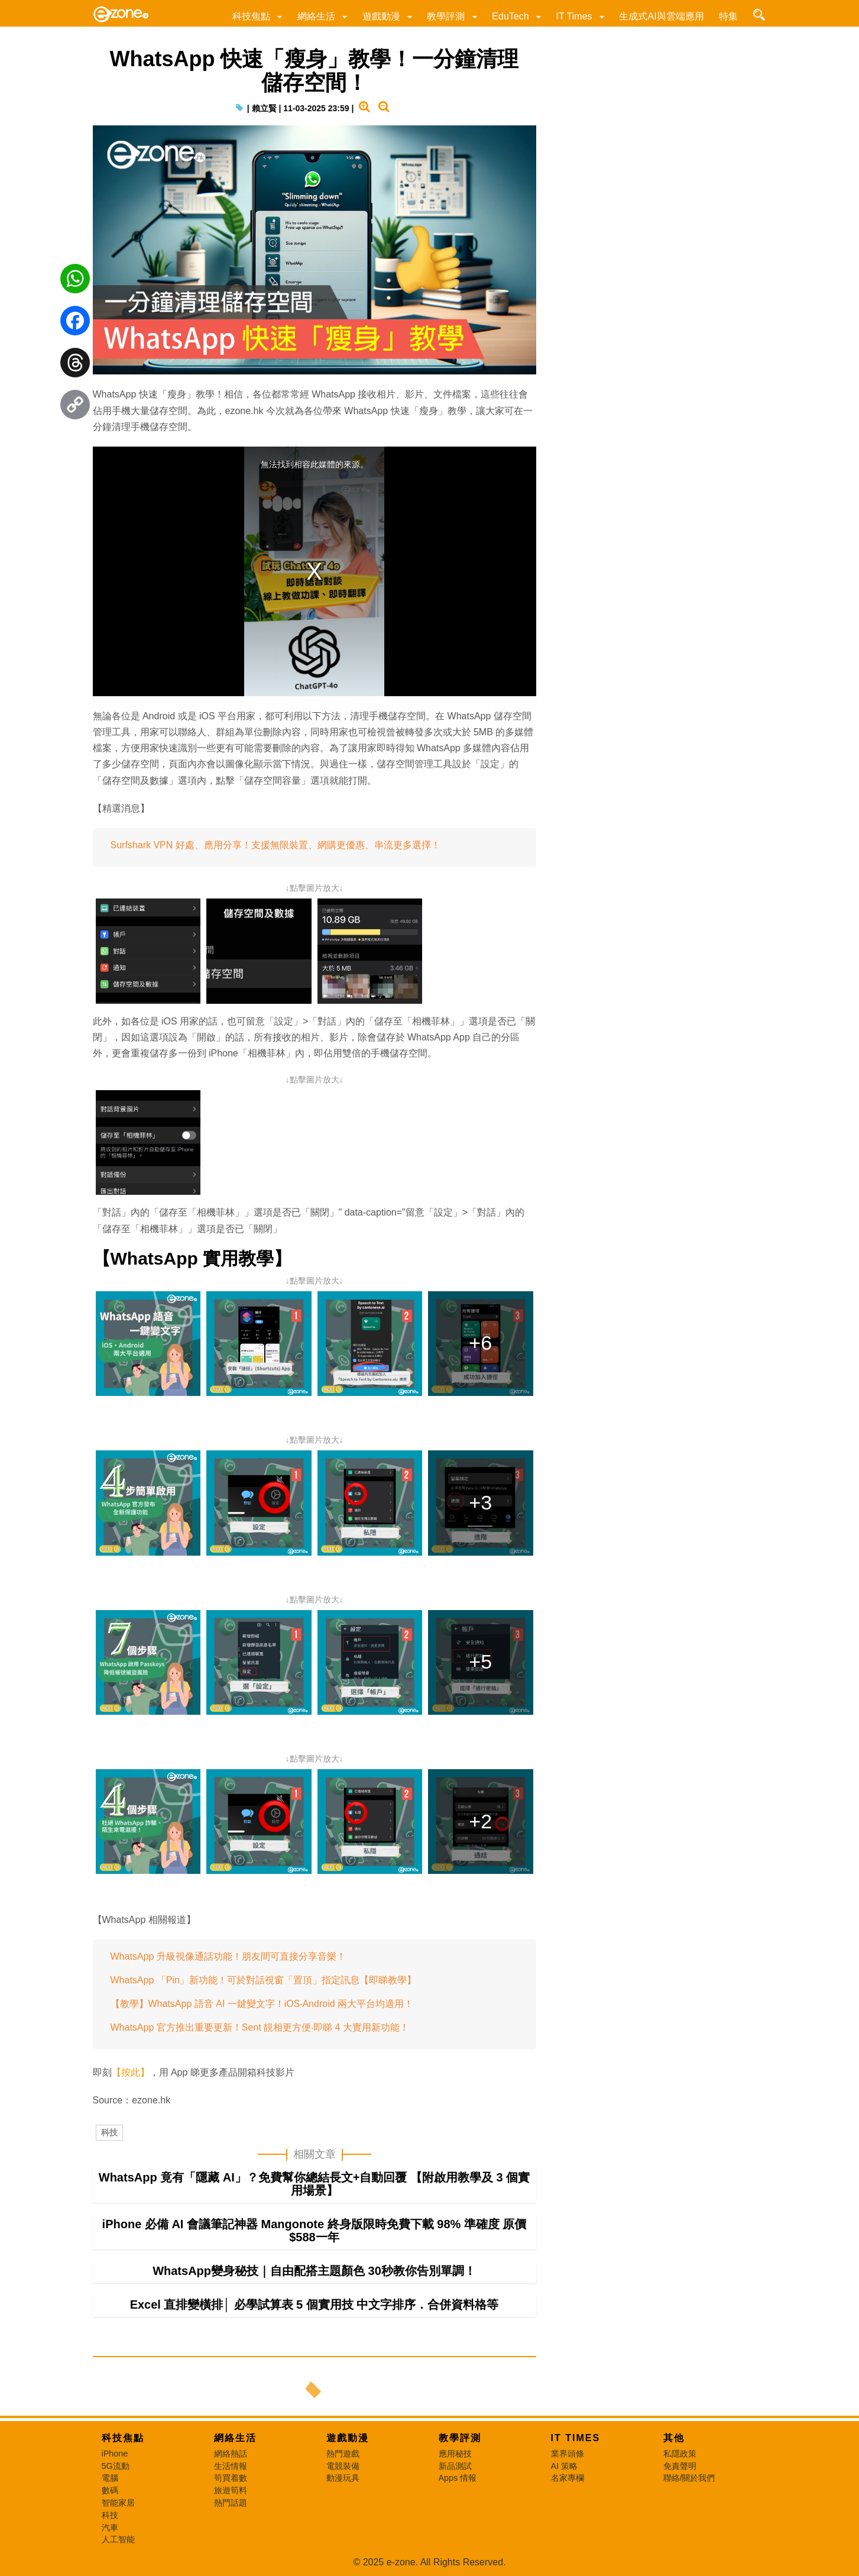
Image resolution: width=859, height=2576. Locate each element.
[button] (279, 16)
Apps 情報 (458, 2478)
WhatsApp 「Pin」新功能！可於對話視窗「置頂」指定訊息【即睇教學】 (263, 1980)
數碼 (110, 2490)
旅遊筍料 (230, 2490)
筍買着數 (230, 2478)
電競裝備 (342, 2466)
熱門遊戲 (342, 2453)
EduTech (510, 16)
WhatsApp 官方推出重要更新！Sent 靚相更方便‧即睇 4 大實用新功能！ (260, 2027)
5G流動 (115, 2466)
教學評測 (446, 16)
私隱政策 (679, 2453)
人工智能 (118, 2539)
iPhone (115, 2453)
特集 (728, 16)
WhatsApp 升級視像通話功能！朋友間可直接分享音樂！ (228, 1956)
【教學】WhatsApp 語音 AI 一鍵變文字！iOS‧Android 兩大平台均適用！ (262, 2004)
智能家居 (118, 2502)
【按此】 (131, 2072)
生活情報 (230, 2466)
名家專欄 (567, 2478)
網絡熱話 (230, 2453)
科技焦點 (251, 16)
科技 (109, 2132)
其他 (674, 2438)
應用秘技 (455, 2453)
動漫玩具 (342, 2478)
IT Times (574, 16)
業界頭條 (567, 2453)
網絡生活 (316, 16)
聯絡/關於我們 (689, 2478)
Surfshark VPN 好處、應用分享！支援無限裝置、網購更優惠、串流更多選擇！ (275, 845)
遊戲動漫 (381, 16)
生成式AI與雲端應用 (661, 16)
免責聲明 (679, 2466)
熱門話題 (230, 2502)
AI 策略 (564, 2466)
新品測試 (455, 2466)
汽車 (110, 2527)
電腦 (110, 2478)
